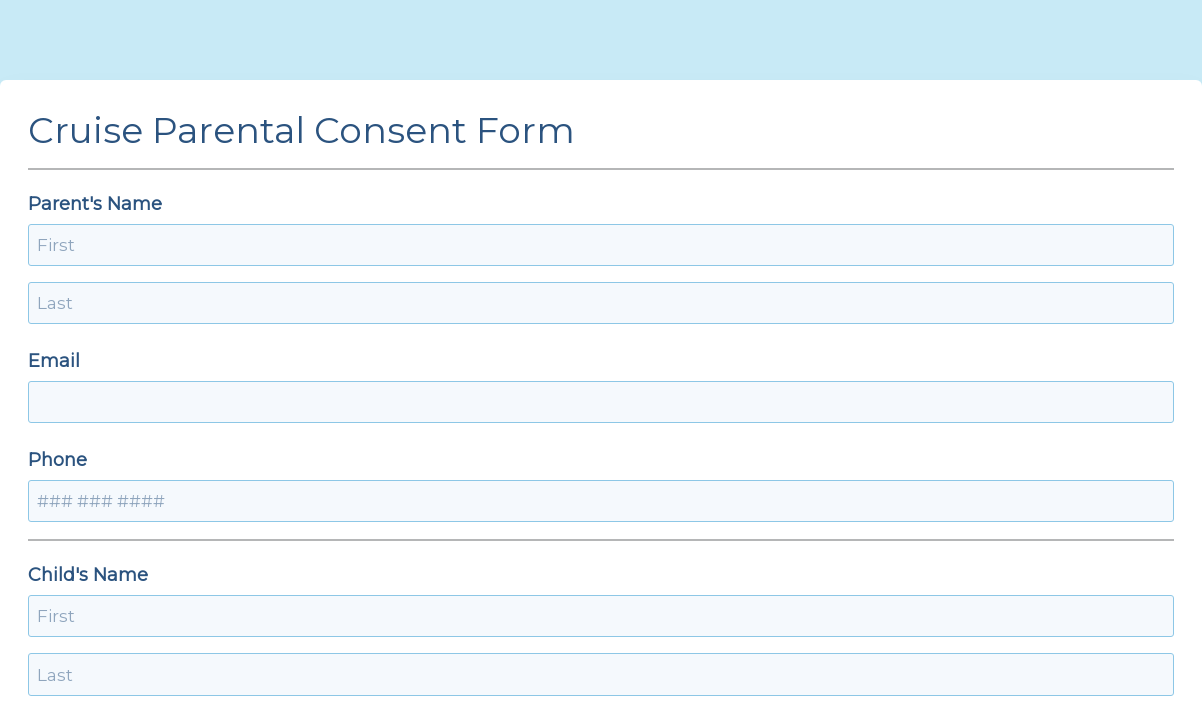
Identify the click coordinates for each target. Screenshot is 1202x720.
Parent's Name (326, 204)
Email (285, 303)
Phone (638, 303)
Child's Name (319, 418)
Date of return (672, 616)
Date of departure (339, 616)
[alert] (426, 657)
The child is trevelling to (367, 517)
